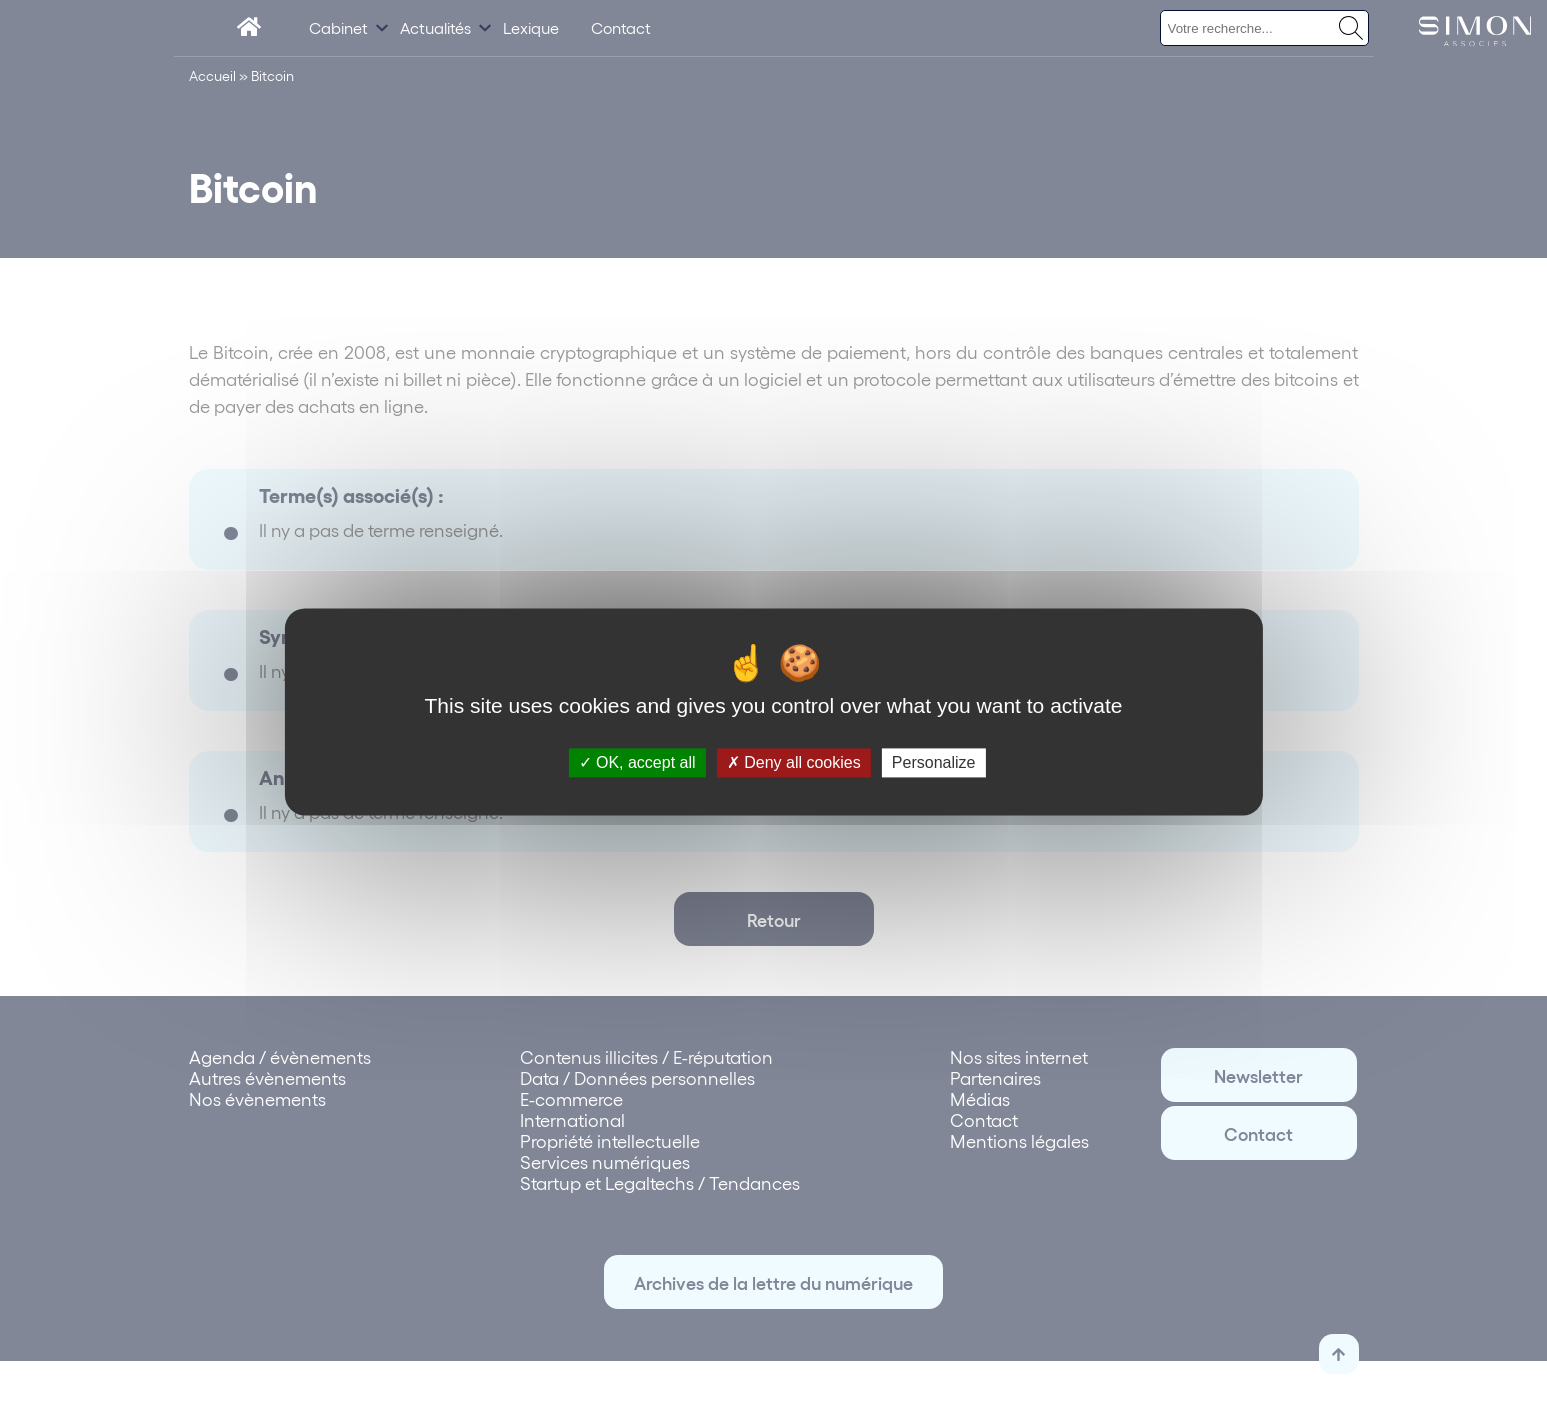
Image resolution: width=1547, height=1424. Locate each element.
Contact (621, 27)
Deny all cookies (794, 762)
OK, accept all (637, 762)
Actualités (435, 27)
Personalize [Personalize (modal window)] (934, 762)
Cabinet (338, 27)
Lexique (531, 27)
